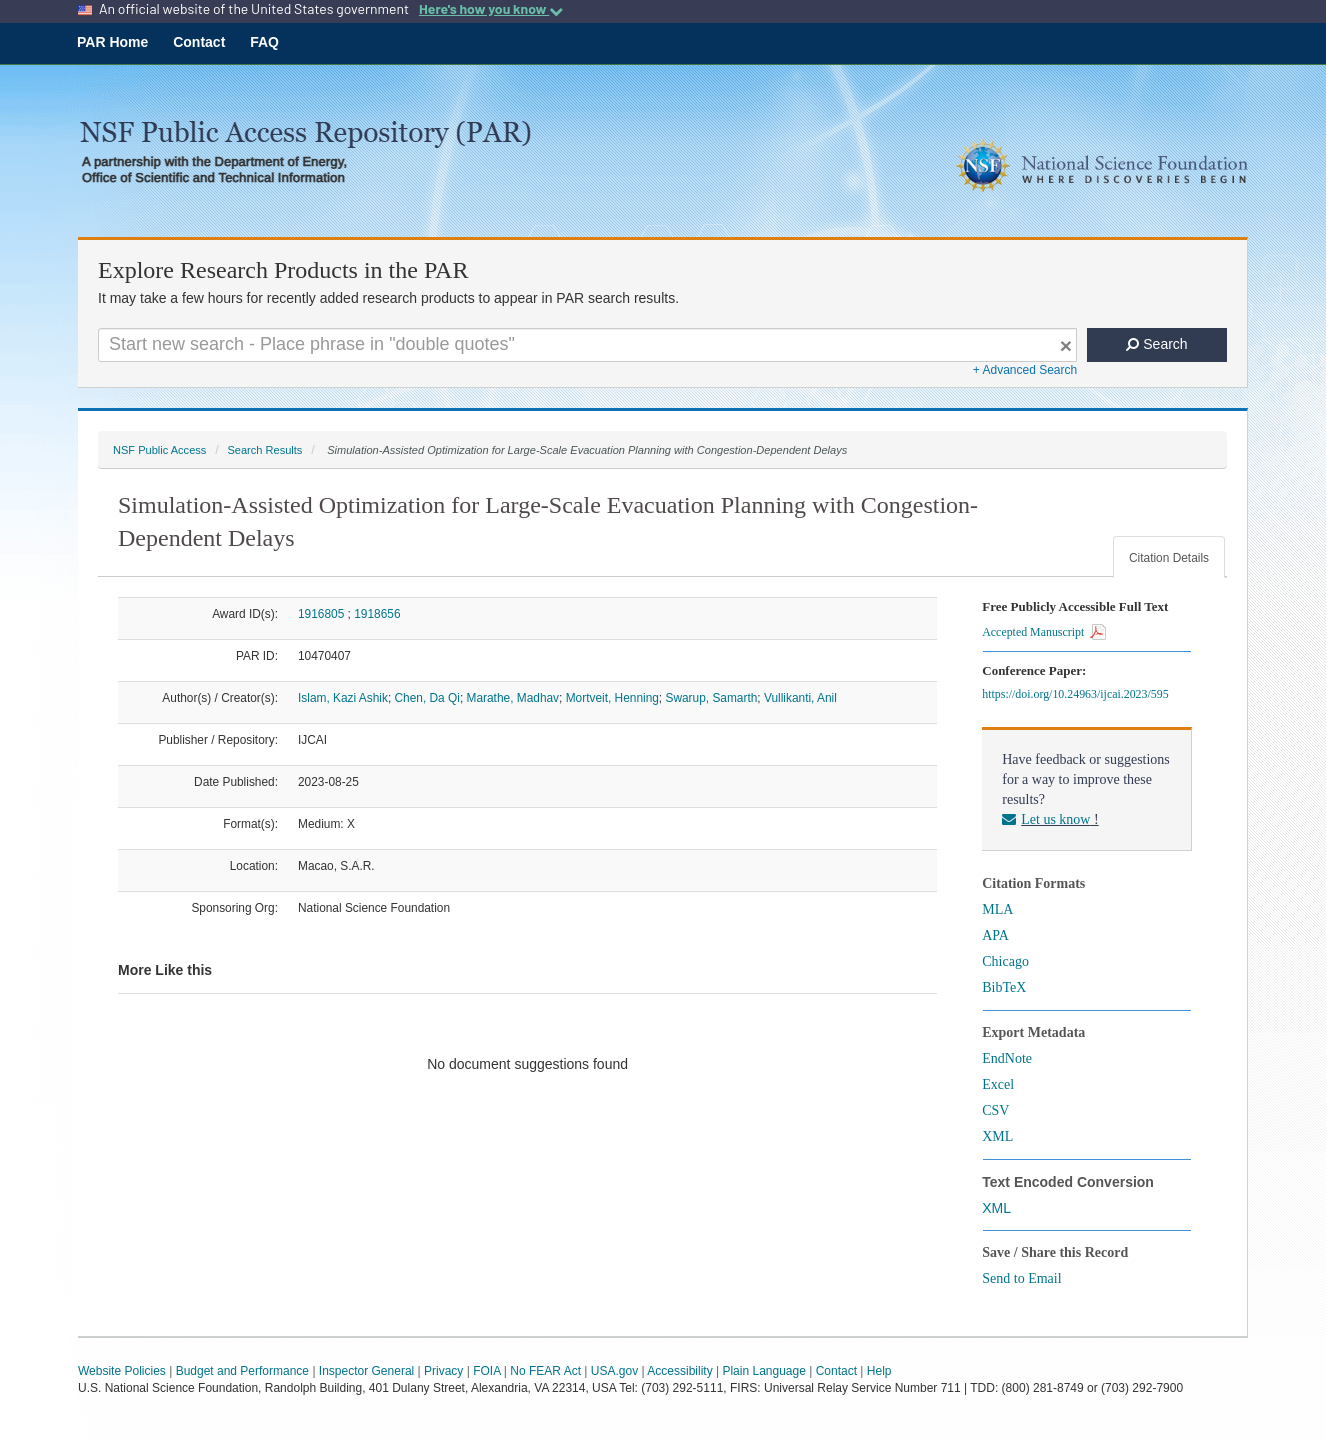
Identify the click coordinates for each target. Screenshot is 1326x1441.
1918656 (377, 614)
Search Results (264, 450)
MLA (997, 909)
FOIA (486, 1371)
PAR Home (112, 42)
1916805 (321, 614)
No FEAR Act (545, 1371)
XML (997, 1136)
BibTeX (1004, 987)
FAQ (264, 42)
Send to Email (1021, 1278)
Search (1156, 344)
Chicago (1005, 961)
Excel (998, 1084)
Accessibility (679, 1371)
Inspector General (366, 1371)
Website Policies (122, 1371)
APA (995, 935)
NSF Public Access (159, 450)
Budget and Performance (242, 1371)
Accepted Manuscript (1044, 632)
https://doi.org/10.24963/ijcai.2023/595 (1078, 694)
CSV (995, 1110)
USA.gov (614, 1371)
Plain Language (763, 1371)
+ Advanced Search (1025, 370)
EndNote (1007, 1058)
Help (879, 1371)
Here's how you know (491, 9)
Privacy (443, 1371)
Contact (199, 42)
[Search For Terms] (587, 345)
